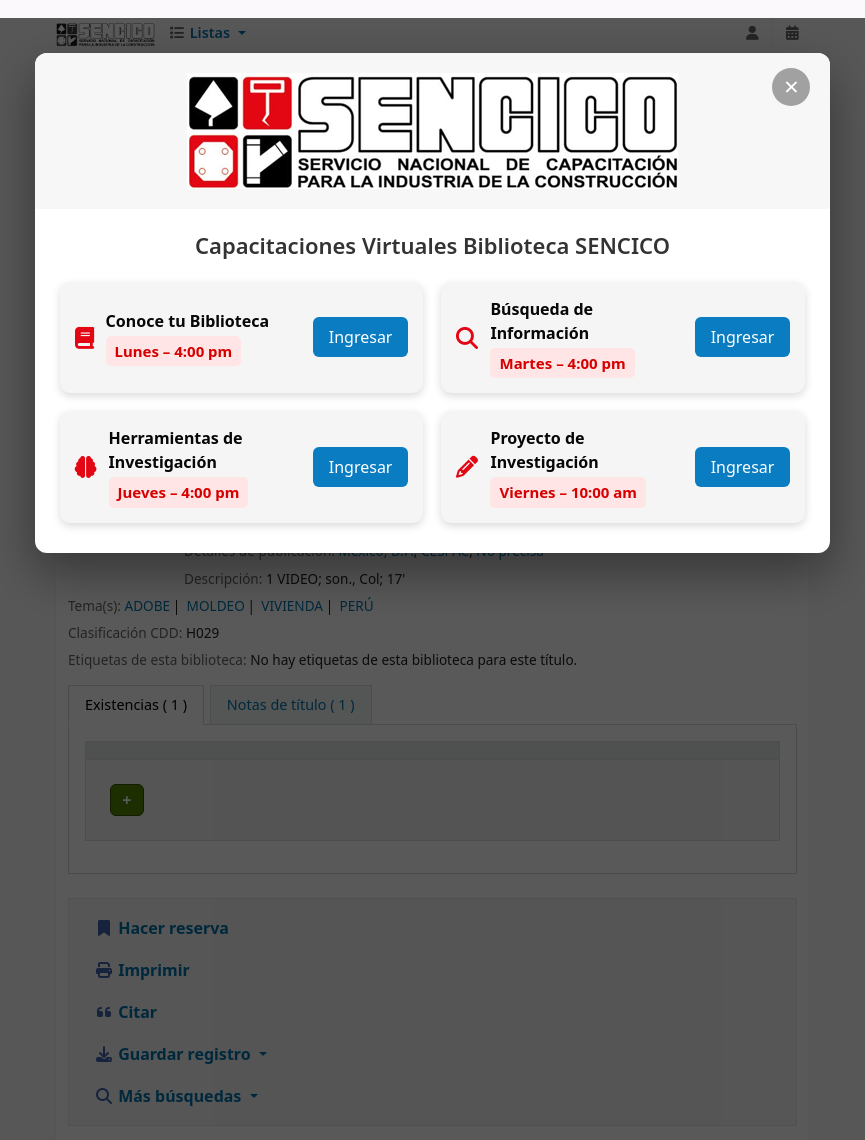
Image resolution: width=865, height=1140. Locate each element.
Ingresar (361, 319)
